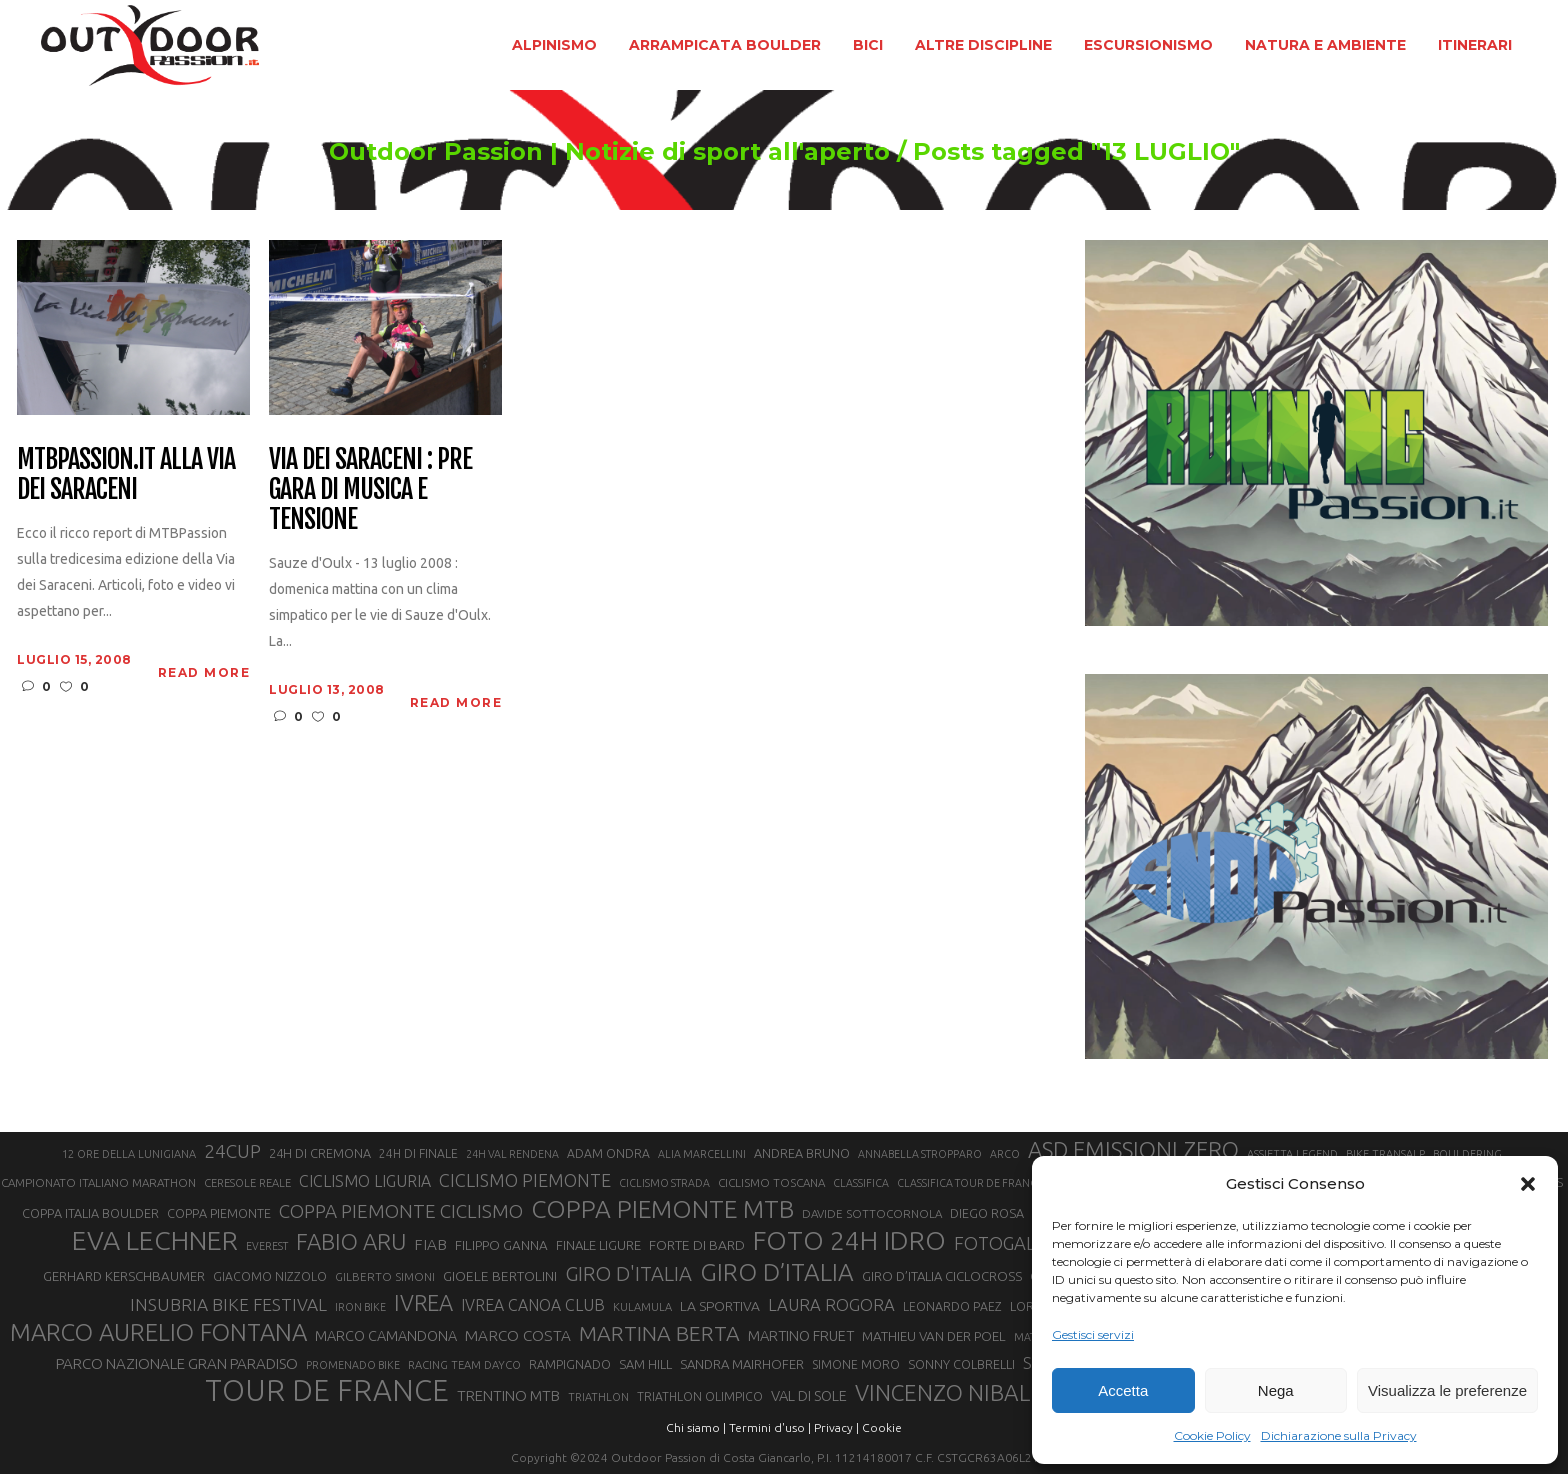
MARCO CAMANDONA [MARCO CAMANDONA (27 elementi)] (386, 1336)
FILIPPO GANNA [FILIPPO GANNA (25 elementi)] (501, 1245)
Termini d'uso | (770, 1427)
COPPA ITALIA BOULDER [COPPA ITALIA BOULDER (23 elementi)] (90, 1213)
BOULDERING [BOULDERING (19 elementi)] (1467, 1154)
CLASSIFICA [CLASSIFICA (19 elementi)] (861, 1183)
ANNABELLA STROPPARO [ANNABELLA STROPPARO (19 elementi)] (920, 1154)
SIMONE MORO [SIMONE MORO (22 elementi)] (856, 1364)
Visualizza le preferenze (1447, 1390)
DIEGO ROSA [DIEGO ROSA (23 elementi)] (987, 1213)
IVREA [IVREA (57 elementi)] (423, 1302)
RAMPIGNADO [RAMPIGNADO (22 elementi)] (570, 1364)
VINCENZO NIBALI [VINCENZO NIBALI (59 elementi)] (945, 1392)
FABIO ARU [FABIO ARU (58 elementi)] (351, 1241)
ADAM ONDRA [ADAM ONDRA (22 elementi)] (608, 1153)
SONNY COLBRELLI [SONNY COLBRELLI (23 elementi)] (961, 1364)
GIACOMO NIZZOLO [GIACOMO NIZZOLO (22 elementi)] (270, 1276)
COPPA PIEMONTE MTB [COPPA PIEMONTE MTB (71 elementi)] (662, 1209)
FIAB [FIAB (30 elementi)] (430, 1244)
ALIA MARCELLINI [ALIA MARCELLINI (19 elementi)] (702, 1154)
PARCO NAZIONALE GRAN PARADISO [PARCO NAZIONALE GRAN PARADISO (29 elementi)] (177, 1363)
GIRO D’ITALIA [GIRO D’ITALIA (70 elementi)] (777, 1272)
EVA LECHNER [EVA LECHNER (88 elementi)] (155, 1240)
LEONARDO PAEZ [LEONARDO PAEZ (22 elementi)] (952, 1306)
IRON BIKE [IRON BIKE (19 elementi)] (360, 1307)
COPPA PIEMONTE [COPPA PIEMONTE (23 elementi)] (219, 1213)
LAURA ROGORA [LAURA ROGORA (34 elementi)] (831, 1304)
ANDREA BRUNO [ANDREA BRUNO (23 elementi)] (802, 1153)
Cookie (882, 1427)
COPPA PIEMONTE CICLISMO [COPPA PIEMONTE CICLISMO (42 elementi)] (401, 1211)
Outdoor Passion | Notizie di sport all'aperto (609, 152)
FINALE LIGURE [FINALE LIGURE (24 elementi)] (598, 1245)
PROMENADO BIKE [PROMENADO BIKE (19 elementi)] (353, 1365)
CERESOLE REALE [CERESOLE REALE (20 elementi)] (247, 1183)
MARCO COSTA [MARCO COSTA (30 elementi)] (518, 1335)
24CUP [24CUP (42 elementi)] (232, 1151)
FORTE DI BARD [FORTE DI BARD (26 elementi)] (697, 1245)
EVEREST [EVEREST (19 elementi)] (267, 1246)
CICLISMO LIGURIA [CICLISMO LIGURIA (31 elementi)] (365, 1181)
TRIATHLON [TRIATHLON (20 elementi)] (598, 1397)
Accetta (1123, 1390)
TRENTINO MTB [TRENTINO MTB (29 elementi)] (508, 1395)
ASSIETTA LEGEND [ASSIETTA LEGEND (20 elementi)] (1292, 1154)
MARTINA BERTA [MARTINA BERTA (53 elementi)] (659, 1333)
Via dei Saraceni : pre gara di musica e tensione (370, 490)
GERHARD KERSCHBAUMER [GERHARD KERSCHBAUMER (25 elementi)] (124, 1276)
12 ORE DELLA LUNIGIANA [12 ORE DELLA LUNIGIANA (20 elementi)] (129, 1154)
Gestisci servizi (1093, 1334)
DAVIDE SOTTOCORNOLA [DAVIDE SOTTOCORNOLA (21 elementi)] (872, 1213)
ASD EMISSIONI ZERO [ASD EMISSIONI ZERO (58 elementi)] (1133, 1149)
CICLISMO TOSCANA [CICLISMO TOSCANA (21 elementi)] (771, 1182)
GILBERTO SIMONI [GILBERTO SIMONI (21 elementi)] (385, 1276)
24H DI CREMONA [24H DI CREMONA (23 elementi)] (320, 1153)
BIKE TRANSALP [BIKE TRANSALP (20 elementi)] (1385, 1154)
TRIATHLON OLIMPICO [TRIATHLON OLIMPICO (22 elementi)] (700, 1396)
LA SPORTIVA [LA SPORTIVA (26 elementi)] (720, 1306)
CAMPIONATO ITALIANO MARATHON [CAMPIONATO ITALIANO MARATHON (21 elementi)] (98, 1182)
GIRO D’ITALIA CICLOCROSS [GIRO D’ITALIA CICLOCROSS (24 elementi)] (942, 1276)
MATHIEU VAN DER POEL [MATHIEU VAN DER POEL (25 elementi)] (934, 1336)
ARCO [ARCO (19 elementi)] (1005, 1154)
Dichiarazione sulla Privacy (1339, 1435)
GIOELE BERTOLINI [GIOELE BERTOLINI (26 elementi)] (500, 1276)
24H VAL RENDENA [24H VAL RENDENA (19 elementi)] (512, 1154)
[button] (1528, 1184)
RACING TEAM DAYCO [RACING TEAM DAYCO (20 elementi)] (464, 1365)
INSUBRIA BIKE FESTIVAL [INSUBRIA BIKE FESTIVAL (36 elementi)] (228, 1304)
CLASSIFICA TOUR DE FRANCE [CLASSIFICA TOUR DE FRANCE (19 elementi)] (970, 1183)
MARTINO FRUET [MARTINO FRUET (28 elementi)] (801, 1335)
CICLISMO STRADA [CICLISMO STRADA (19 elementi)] (664, 1183)
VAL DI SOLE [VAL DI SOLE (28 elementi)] (809, 1395)
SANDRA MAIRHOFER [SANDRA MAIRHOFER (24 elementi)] (742, 1364)
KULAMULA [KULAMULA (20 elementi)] (642, 1307)
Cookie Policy (1212, 1435)
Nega (1276, 1390)
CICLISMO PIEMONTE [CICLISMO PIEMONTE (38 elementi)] (525, 1180)
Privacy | (836, 1427)
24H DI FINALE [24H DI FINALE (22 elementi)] (418, 1153)
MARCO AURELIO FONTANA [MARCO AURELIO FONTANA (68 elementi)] (158, 1333)
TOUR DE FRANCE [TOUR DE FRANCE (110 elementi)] (327, 1391)
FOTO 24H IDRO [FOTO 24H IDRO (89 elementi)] (849, 1240)
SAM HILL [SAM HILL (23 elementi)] (645, 1364)
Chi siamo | (696, 1427)
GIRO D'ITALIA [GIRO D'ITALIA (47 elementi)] (628, 1273)
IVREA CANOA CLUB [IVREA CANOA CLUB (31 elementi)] (533, 1305)
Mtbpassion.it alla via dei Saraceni (125, 475)
